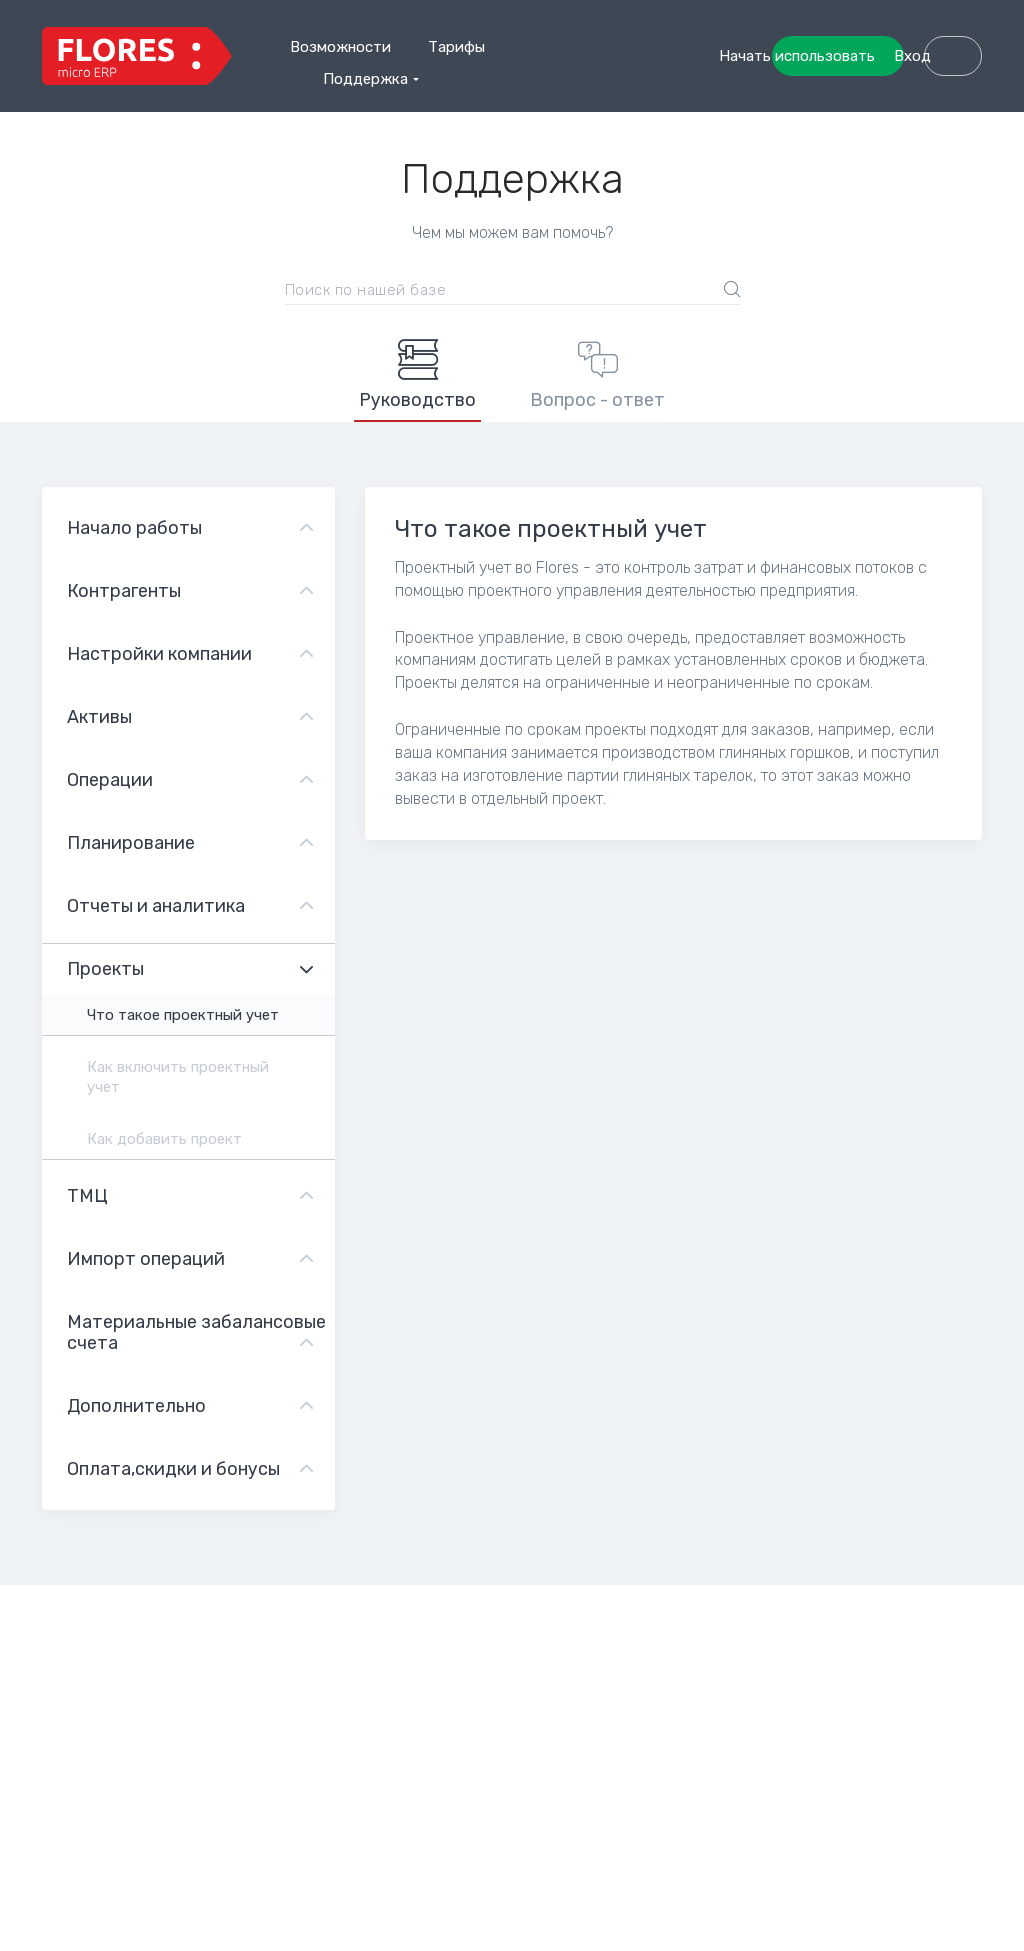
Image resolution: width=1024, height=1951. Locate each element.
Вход (934, 105)
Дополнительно (136, 1406)
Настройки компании (159, 654)
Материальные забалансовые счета (196, 1332)
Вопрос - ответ (597, 375)
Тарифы (456, 47)
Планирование (131, 843)
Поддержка (365, 79)
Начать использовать (875, 56)
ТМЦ (87, 1196)
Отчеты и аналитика (156, 906)
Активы (99, 717)
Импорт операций (146, 1259)
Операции (110, 780)
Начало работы (134, 528)
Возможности (340, 47)
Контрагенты (124, 591)
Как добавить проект (164, 1139)
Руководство (417, 375)
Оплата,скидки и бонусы (173, 1469)
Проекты (105, 969)
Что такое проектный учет (183, 1015)
